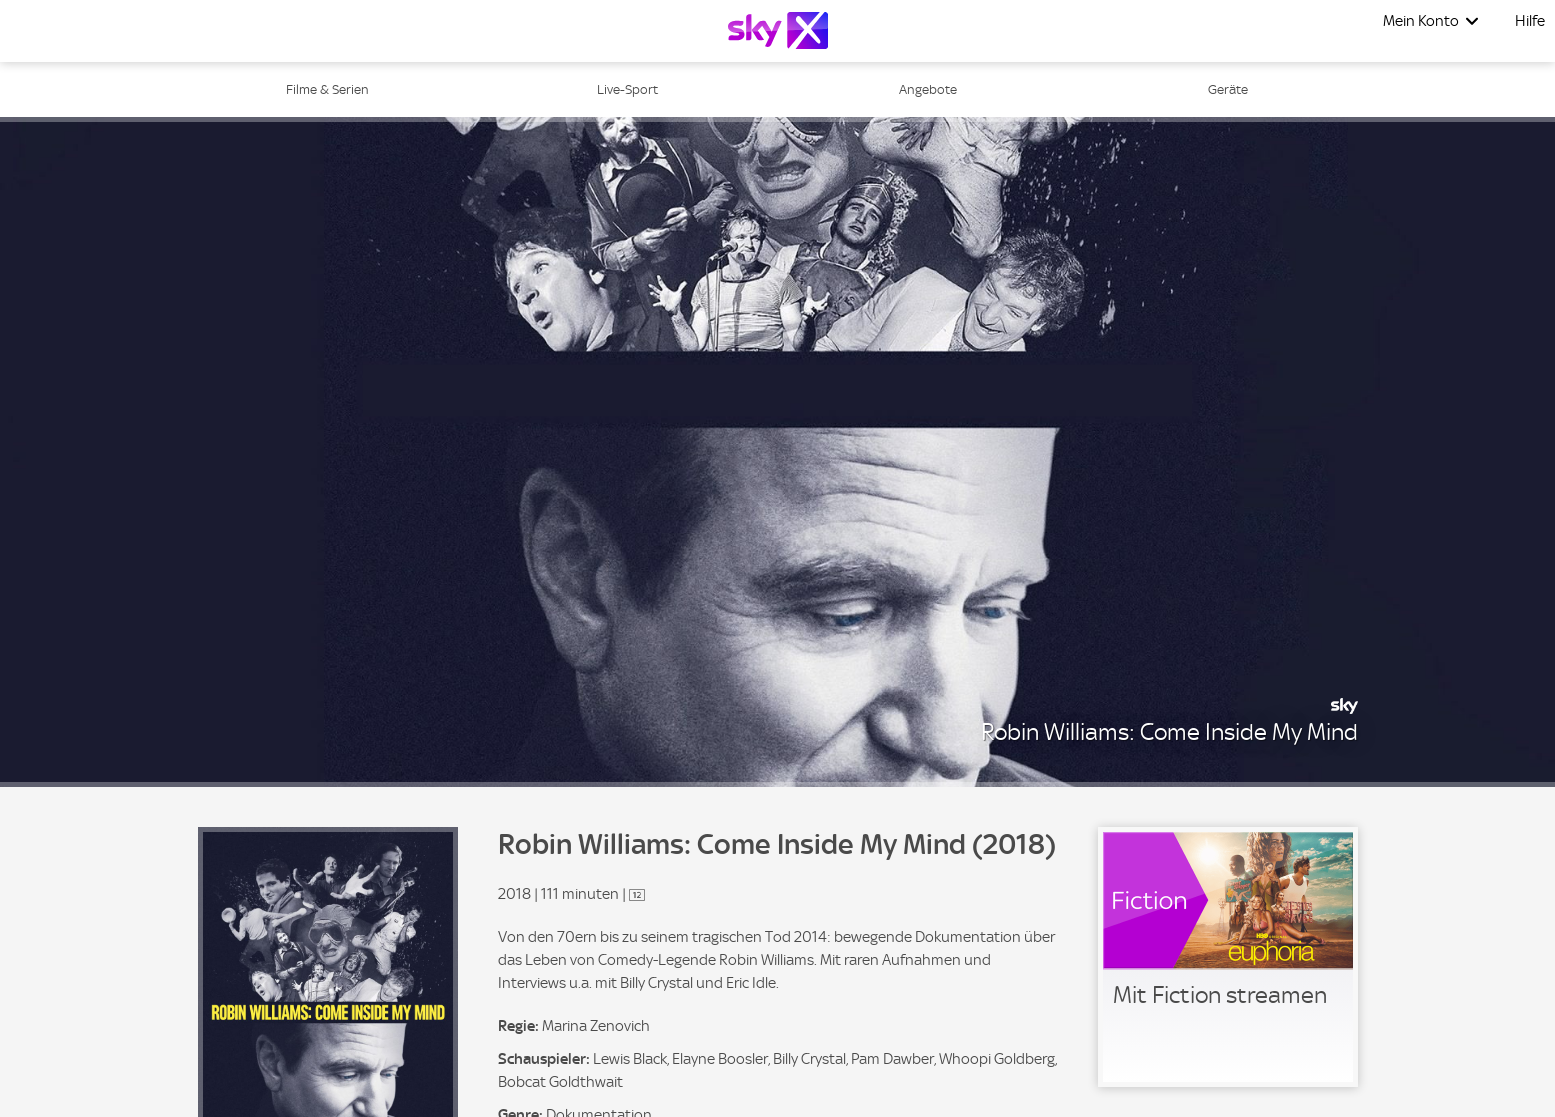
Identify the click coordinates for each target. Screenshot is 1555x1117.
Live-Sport (627, 89)
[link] (1228, 957)
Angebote (928, 89)
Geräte (1228, 89)
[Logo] (778, 30)
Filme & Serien (327, 89)
